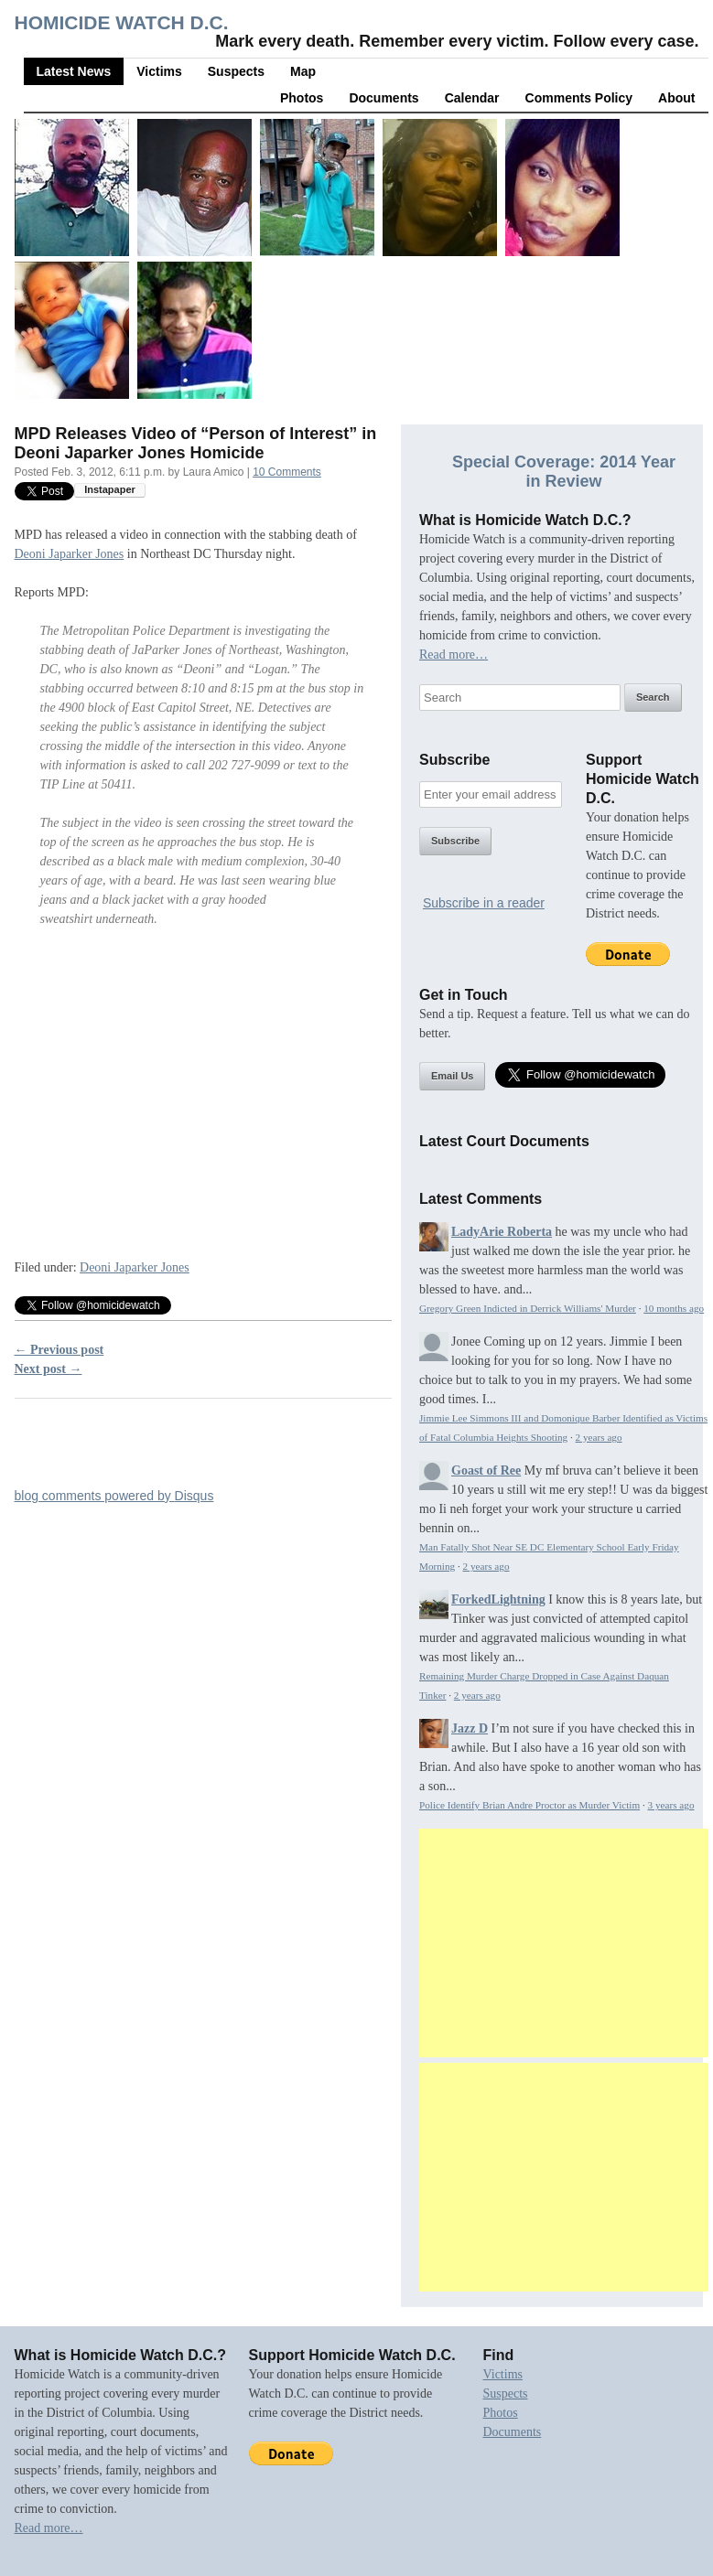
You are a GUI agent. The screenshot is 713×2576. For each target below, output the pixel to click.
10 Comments (287, 472)
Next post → (48, 1369)
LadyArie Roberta (501, 1232)
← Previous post (59, 1350)
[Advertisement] (563, 1943)
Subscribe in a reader (484, 903)
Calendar (472, 98)
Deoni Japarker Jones (69, 554)
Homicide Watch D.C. (122, 22)
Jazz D (469, 1728)
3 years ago (671, 1804)
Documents (383, 98)
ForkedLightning (498, 1599)
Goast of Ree (486, 1470)
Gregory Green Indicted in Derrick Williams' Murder (527, 1308)
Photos (301, 98)
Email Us (452, 1075)
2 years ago (599, 1437)
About (676, 98)
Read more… (453, 654)
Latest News (74, 71)
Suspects (236, 71)
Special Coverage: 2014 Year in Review (563, 471)
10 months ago (673, 1308)
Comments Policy (578, 98)
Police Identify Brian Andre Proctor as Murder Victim (529, 1804)
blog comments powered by (114, 1495)
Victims (159, 71)
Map (303, 71)
